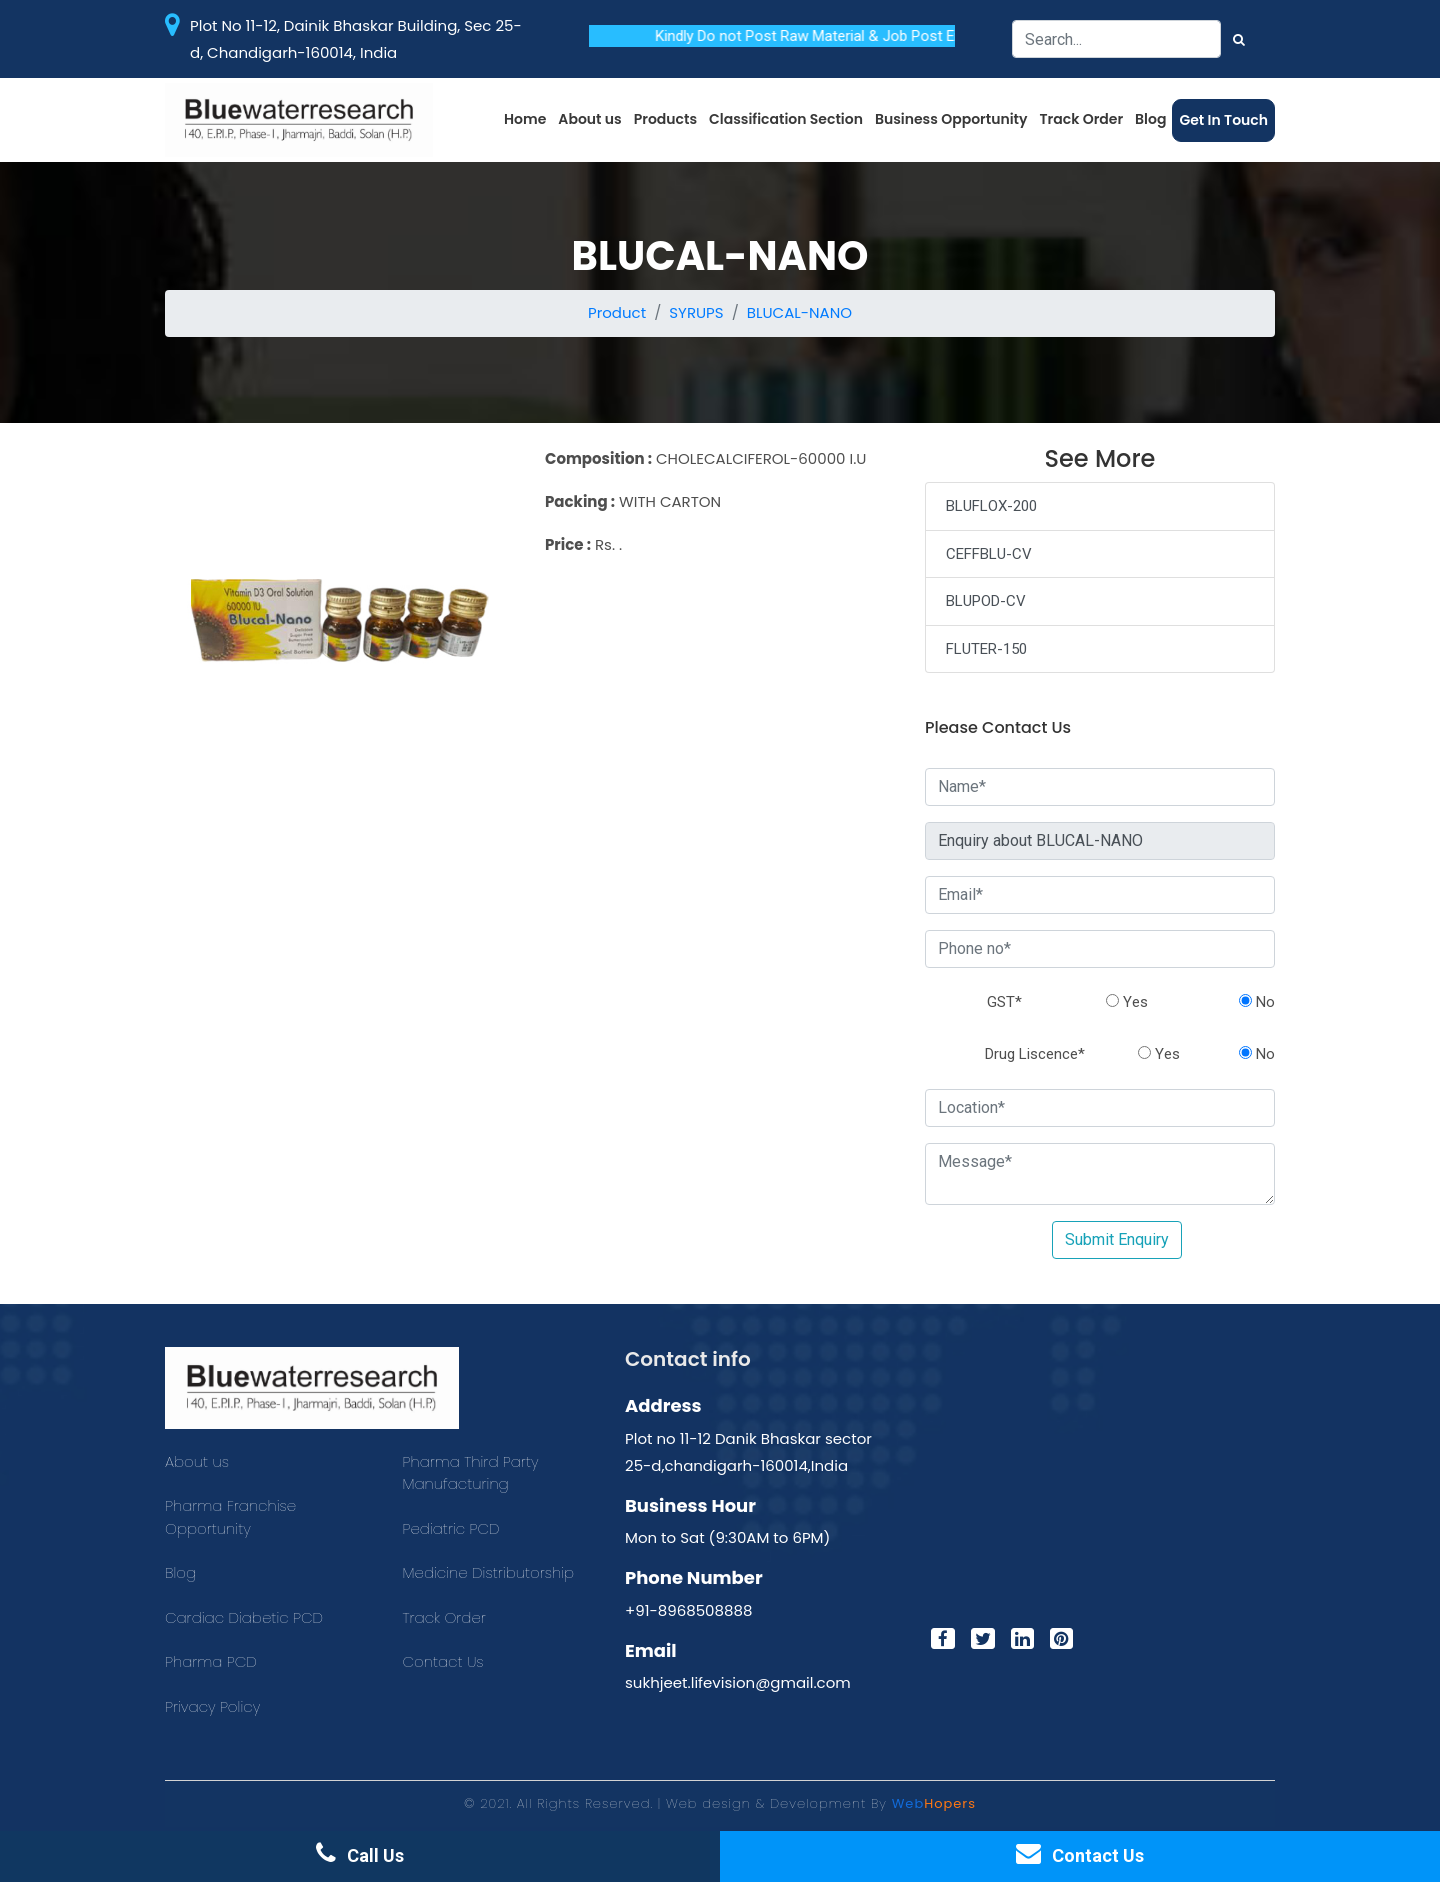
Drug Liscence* (1035, 1054)
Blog (1150, 119)
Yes (1127, 1002)
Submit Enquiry (1117, 1239)
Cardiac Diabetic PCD (244, 1617)
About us (589, 119)
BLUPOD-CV (986, 601)
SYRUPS (696, 312)
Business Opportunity (951, 119)
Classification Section (786, 119)
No (1257, 1002)
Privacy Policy (212, 1706)
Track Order (1082, 119)
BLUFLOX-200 (991, 506)
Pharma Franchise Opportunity (230, 1517)
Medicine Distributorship (489, 1572)
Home (525, 119)
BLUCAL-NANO (799, 312)
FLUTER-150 (986, 649)
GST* (1004, 1002)
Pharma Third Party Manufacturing (471, 1473)
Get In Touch (1223, 120)
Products (665, 119)
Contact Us (443, 1661)
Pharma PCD (211, 1661)
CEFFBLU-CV (989, 554)
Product (617, 312)
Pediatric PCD (451, 1528)
